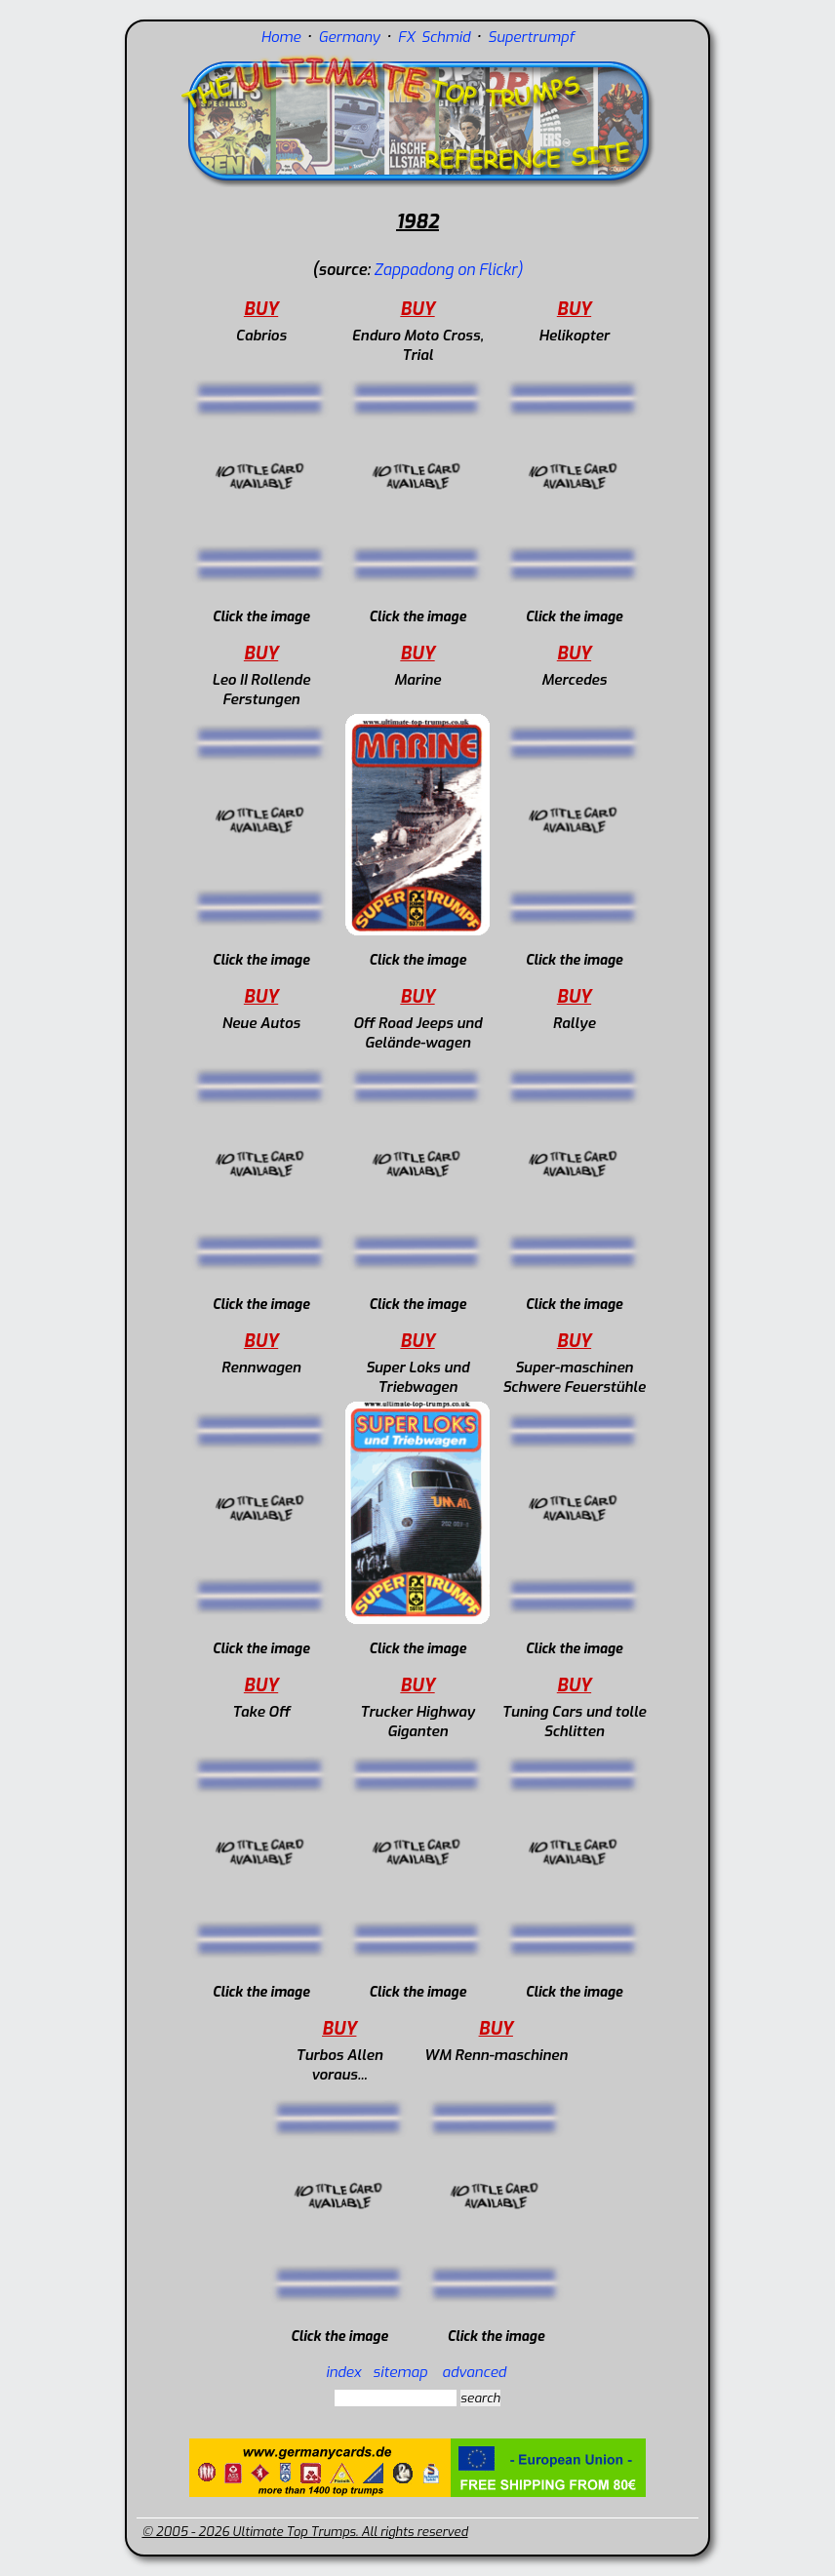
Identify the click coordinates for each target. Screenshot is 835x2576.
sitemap (400, 2372)
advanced (474, 2372)
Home (280, 37)
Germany (348, 37)
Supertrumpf (531, 37)
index (343, 2372)
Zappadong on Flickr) (448, 269)
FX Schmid (434, 37)
